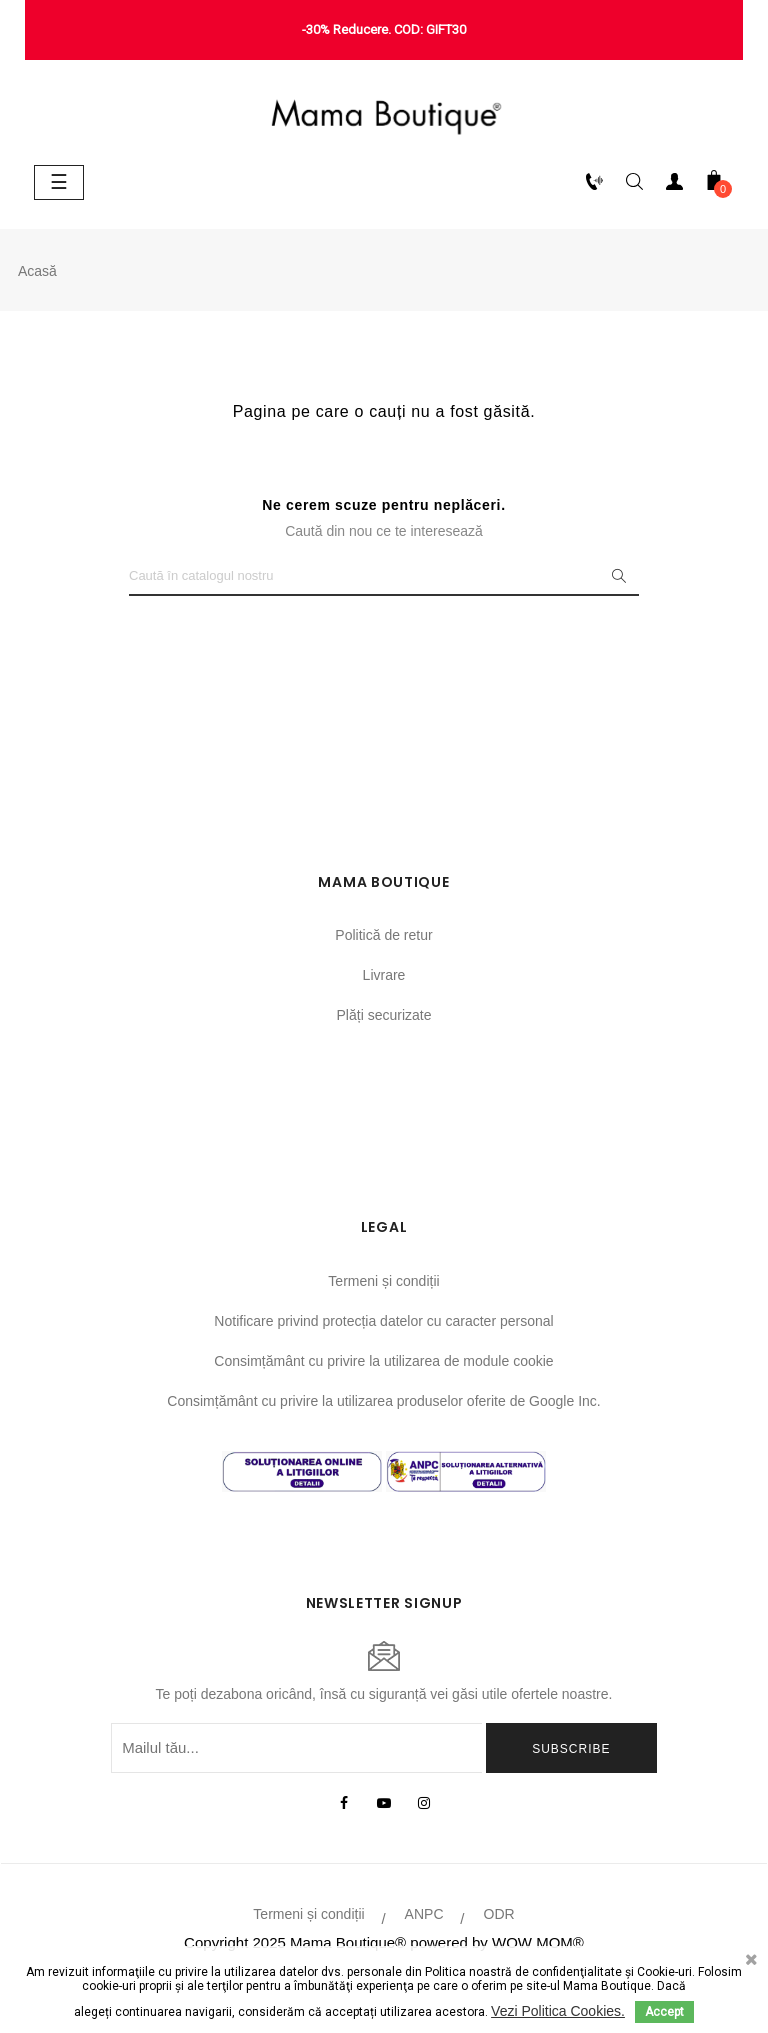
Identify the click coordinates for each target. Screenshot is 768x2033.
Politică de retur (383, 935)
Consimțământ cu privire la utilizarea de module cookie (383, 1361)
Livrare (384, 975)
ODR (499, 1914)
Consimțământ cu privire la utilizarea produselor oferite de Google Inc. (383, 1401)
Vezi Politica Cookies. (558, 2011)
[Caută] (384, 576)
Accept (664, 2012)
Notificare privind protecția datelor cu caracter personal (383, 1321)
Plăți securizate (384, 1015)
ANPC (424, 1914)
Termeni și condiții (383, 1281)
